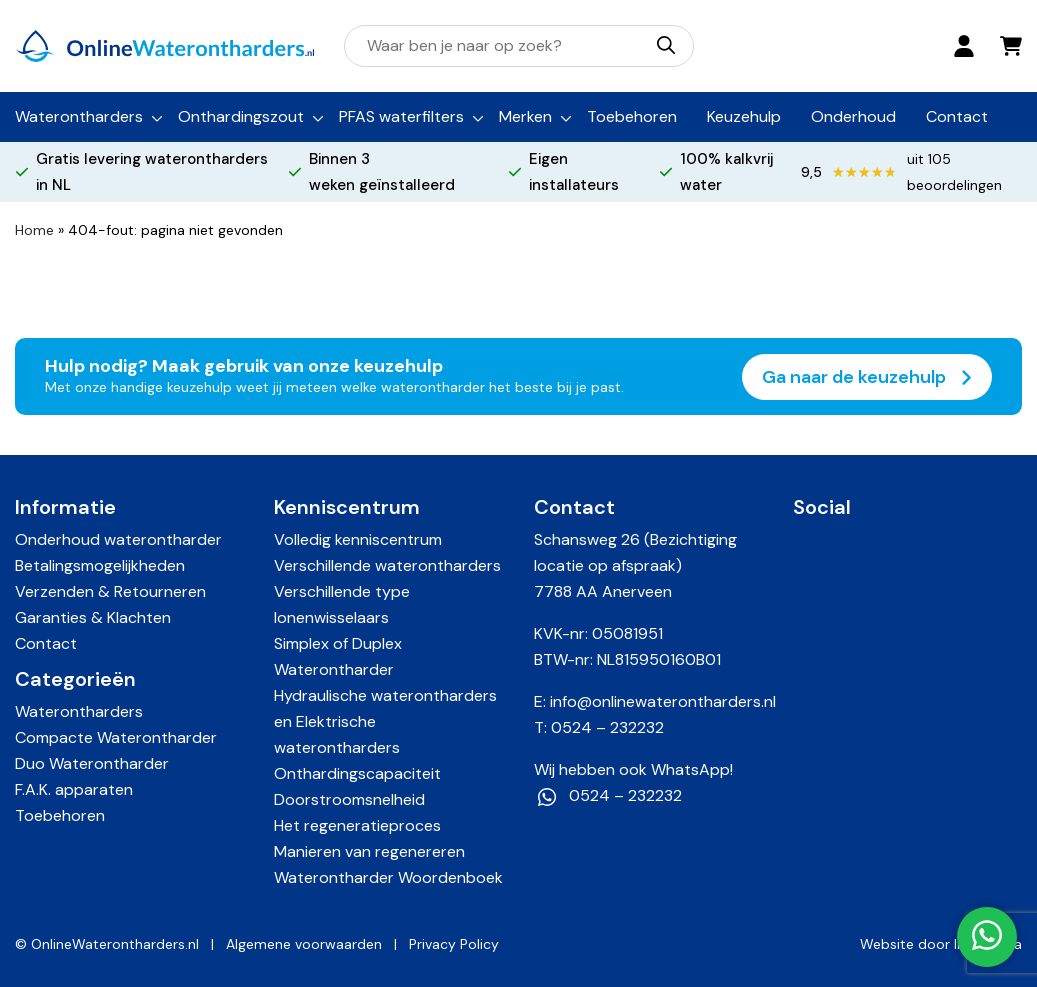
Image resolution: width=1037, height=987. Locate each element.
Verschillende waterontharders (387, 565)
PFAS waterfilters (401, 116)
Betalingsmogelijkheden (100, 565)
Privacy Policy (454, 944)
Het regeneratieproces (357, 825)
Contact (957, 116)
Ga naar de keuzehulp (867, 377)
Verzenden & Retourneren (110, 591)
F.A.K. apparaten (74, 789)
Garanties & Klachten (93, 617)
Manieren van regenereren (369, 851)
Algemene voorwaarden (304, 944)
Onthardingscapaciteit (357, 773)
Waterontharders (79, 116)
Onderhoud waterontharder (118, 539)
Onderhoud (853, 116)
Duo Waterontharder (92, 763)
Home (34, 230)
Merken (525, 116)
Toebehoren (632, 116)
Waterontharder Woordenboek (388, 877)
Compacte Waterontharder (116, 737)
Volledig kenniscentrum (358, 539)
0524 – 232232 (607, 727)
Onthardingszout (241, 116)
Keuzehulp (744, 116)
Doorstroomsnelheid (349, 799)
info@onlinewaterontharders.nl (663, 701)
